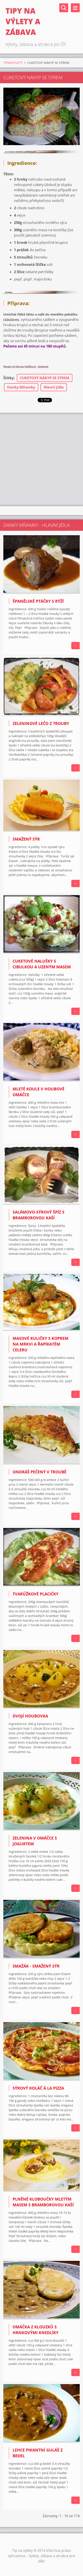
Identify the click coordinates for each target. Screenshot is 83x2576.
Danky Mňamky (21, 387)
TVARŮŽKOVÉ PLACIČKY (35, 1594)
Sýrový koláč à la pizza (38, 2088)
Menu (75, 7)
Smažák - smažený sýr (36, 1966)
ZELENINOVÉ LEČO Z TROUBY (41, 723)
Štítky (8, 377)
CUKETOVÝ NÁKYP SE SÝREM (44, 377)
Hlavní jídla (54, 387)
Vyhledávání (63, 7)
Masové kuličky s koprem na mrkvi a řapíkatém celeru (40, 1344)
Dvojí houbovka (30, 1716)
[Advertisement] (41, 458)
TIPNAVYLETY (13, 63)
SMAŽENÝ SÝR (26, 839)
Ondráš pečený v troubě (39, 1472)
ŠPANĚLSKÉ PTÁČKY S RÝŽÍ (38, 601)
